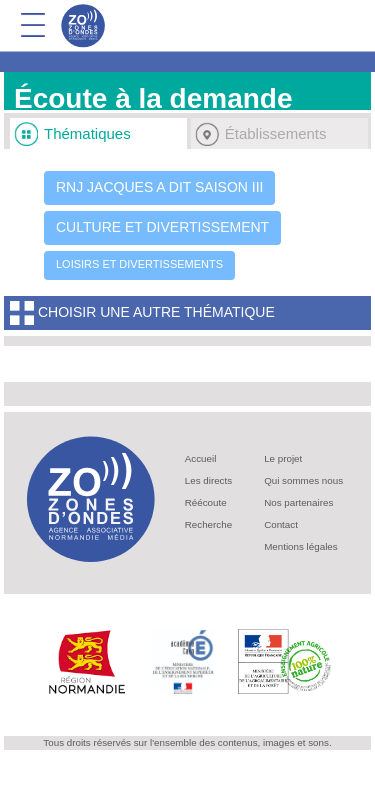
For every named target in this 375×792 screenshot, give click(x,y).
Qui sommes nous (303, 480)
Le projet (283, 458)
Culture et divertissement (162, 227)
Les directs (208, 480)
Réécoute (206, 502)
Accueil (201, 458)
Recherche (208, 524)
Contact (281, 524)
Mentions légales (301, 546)
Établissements (276, 133)
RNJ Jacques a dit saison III (159, 187)
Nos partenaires (298, 502)
